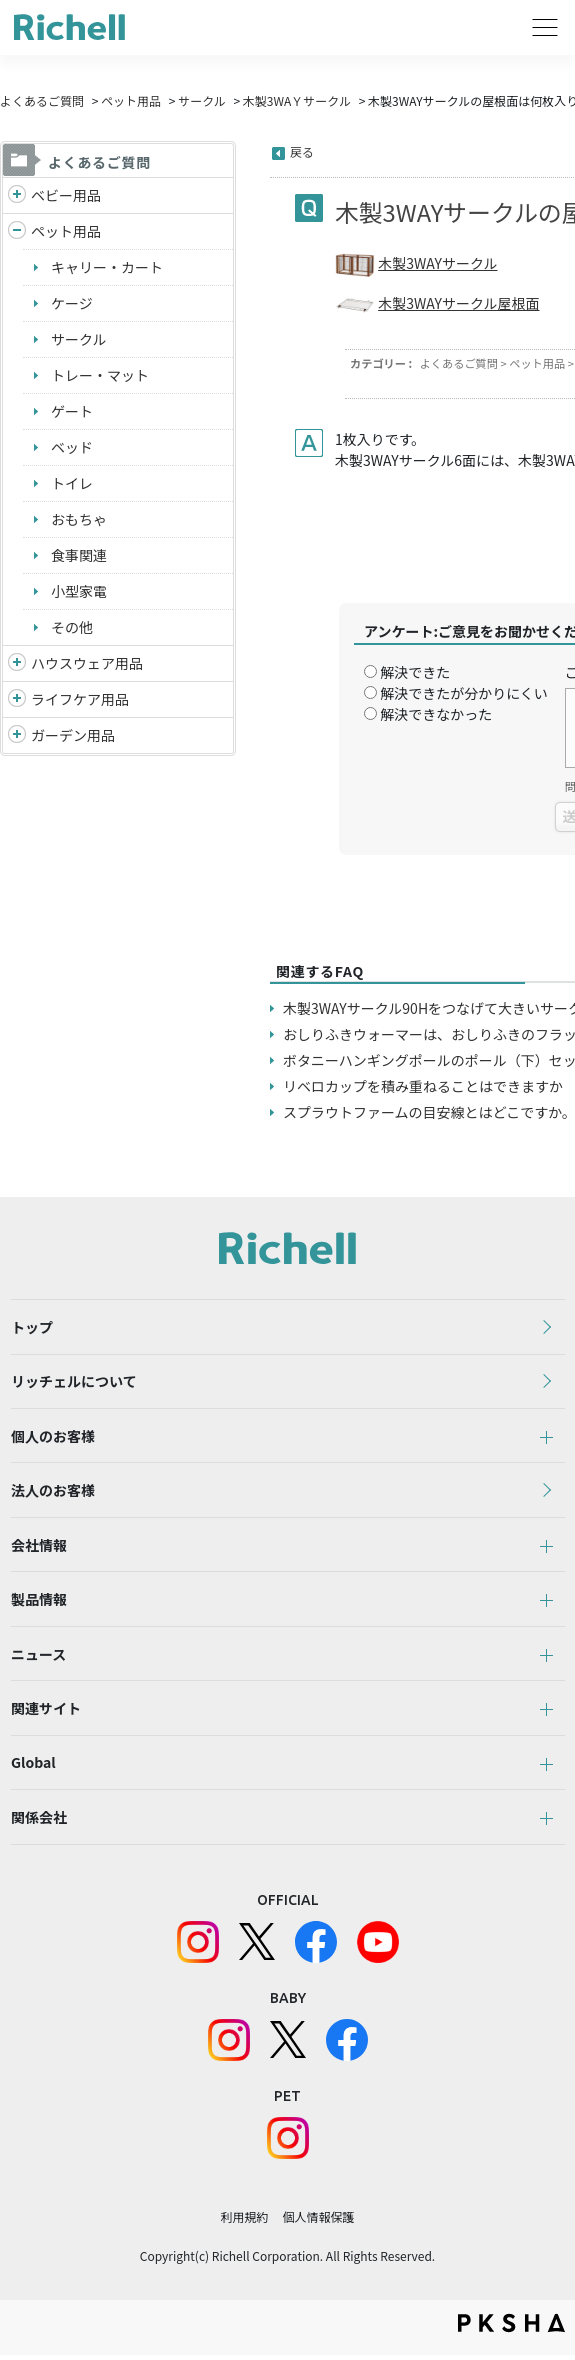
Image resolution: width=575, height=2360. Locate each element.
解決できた (415, 672)
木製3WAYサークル (437, 263)
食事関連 (79, 555)
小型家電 (79, 591)
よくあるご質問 (42, 100)
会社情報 (39, 1547)
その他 (72, 627)
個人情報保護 (319, 2221)
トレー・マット (100, 375)
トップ (32, 1327)
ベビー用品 (66, 195)
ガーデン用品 (73, 735)
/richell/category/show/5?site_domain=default (17, 195)
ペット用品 (131, 100)
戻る (302, 151)
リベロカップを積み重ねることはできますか (423, 1086)
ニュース (38, 1657)
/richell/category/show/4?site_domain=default (17, 231)
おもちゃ (79, 519)
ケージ (72, 303)
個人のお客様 (53, 1437)
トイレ (72, 483)
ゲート (72, 411)
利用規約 (244, 2221)
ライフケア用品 (80, 699)
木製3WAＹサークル (297, 100)
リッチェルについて (74, 1382)
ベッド (72, 447)
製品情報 (39, 1602)
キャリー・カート (107, 267)
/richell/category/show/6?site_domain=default (17, 699)
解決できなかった (436, 714)
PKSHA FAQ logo (511, 2328)
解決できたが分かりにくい (464, 693)
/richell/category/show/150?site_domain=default (17, 735)
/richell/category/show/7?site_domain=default (17, 663)
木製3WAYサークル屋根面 (458, 303)
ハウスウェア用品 (87, 663)
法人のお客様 (53, 1492)
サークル (202, 100)
